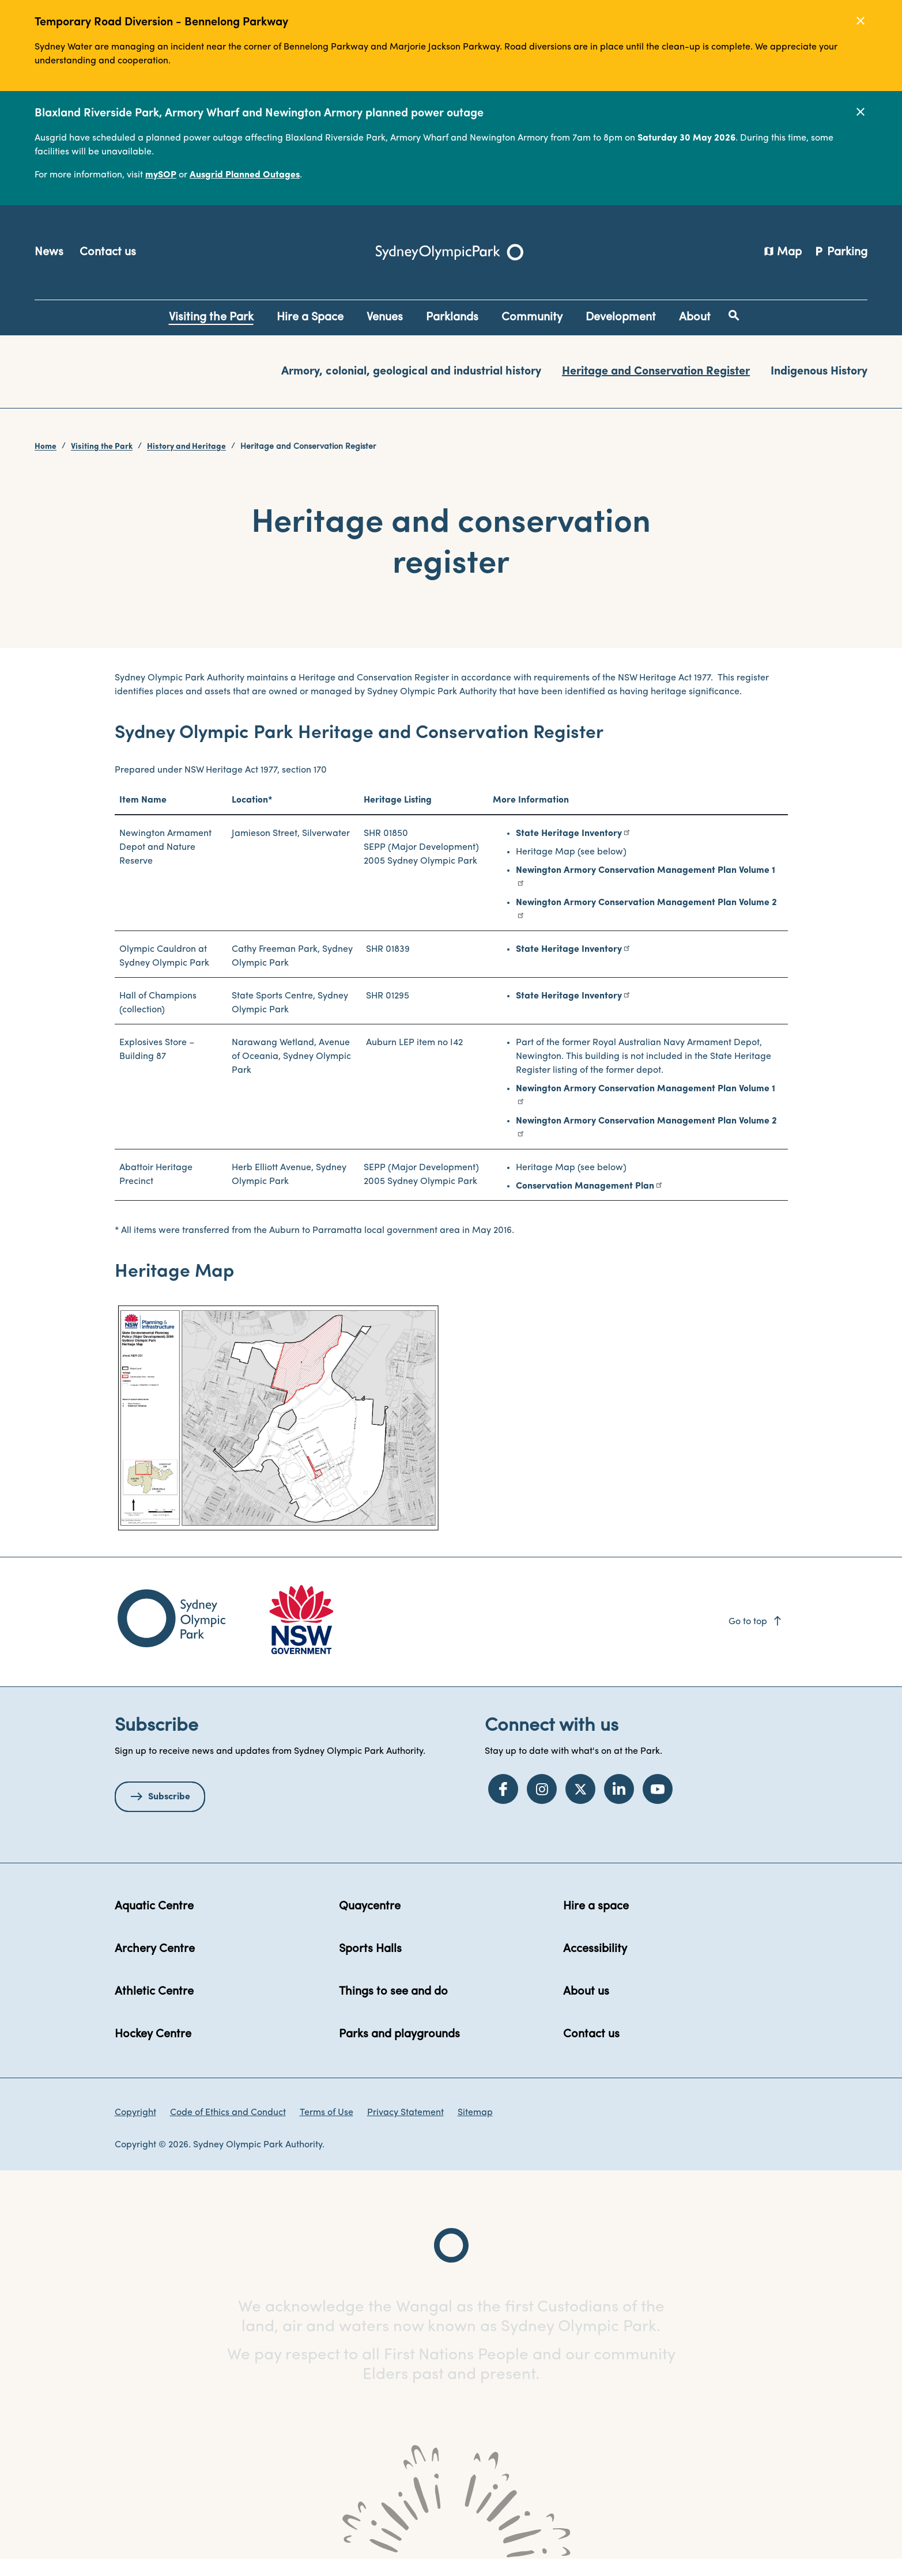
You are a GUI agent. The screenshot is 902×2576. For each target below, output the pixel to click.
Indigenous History (819, 371)
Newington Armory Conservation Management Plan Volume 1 (645, 887)
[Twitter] (580, 1806)
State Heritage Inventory (569, 850)
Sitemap (475, 2129)
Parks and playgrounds (399, 2050)
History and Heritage (186, 446)
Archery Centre (155, 1965)
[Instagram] (542, 1806)
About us (586, 2008)
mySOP (160, 175)
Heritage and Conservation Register (656, 371)
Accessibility (595, 1965)
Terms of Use (326, 2129)
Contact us (108, 252)
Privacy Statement (405, 2129)
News (49, 252)
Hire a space (596, 1922)
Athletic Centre (154, 2008)
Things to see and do (393, 2008)
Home (45, 446)
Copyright (135, 2129)
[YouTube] (658, 1806)
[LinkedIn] (619, 1806)
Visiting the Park (102, 446)
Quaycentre (370, 1922)
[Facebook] (503, 1806)
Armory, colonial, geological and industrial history (411, 371)
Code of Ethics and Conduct (228, 2129)
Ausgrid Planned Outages (245, 175)
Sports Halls (370, 1965)
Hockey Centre (153, 2050)
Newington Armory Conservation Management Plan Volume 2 (646, 919)
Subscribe (169, 1813)
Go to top (756, 1638)
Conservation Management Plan (585, 1203)
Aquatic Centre (154, 1922)
